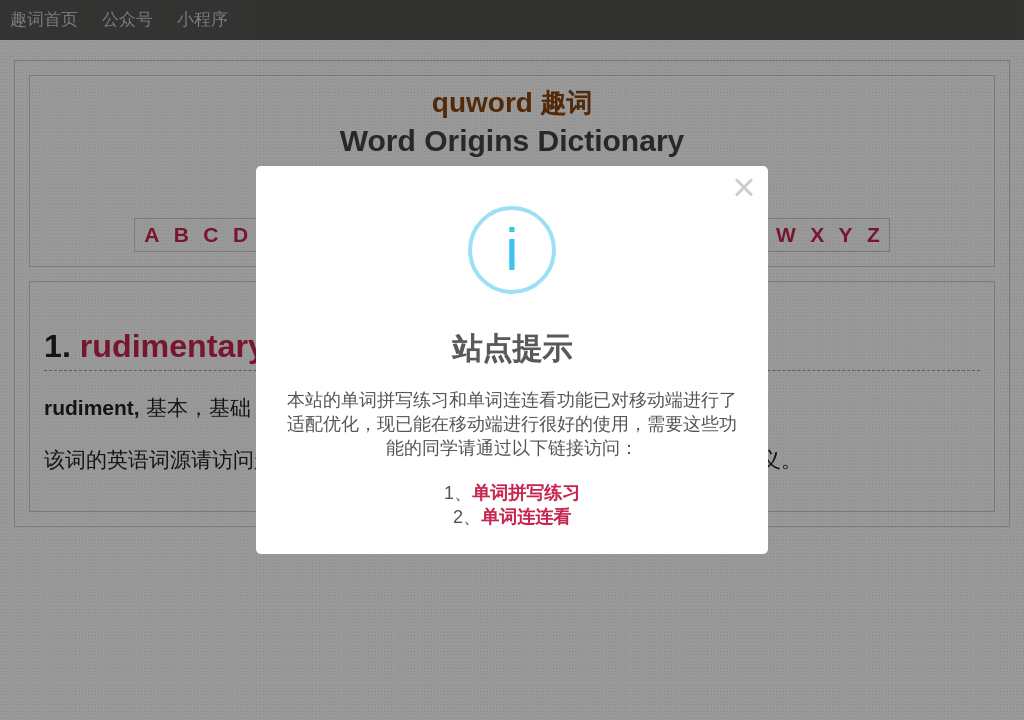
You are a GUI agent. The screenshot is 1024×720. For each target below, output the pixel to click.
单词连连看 (526, 517)
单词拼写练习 (526, 493)
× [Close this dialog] (744, 190)
